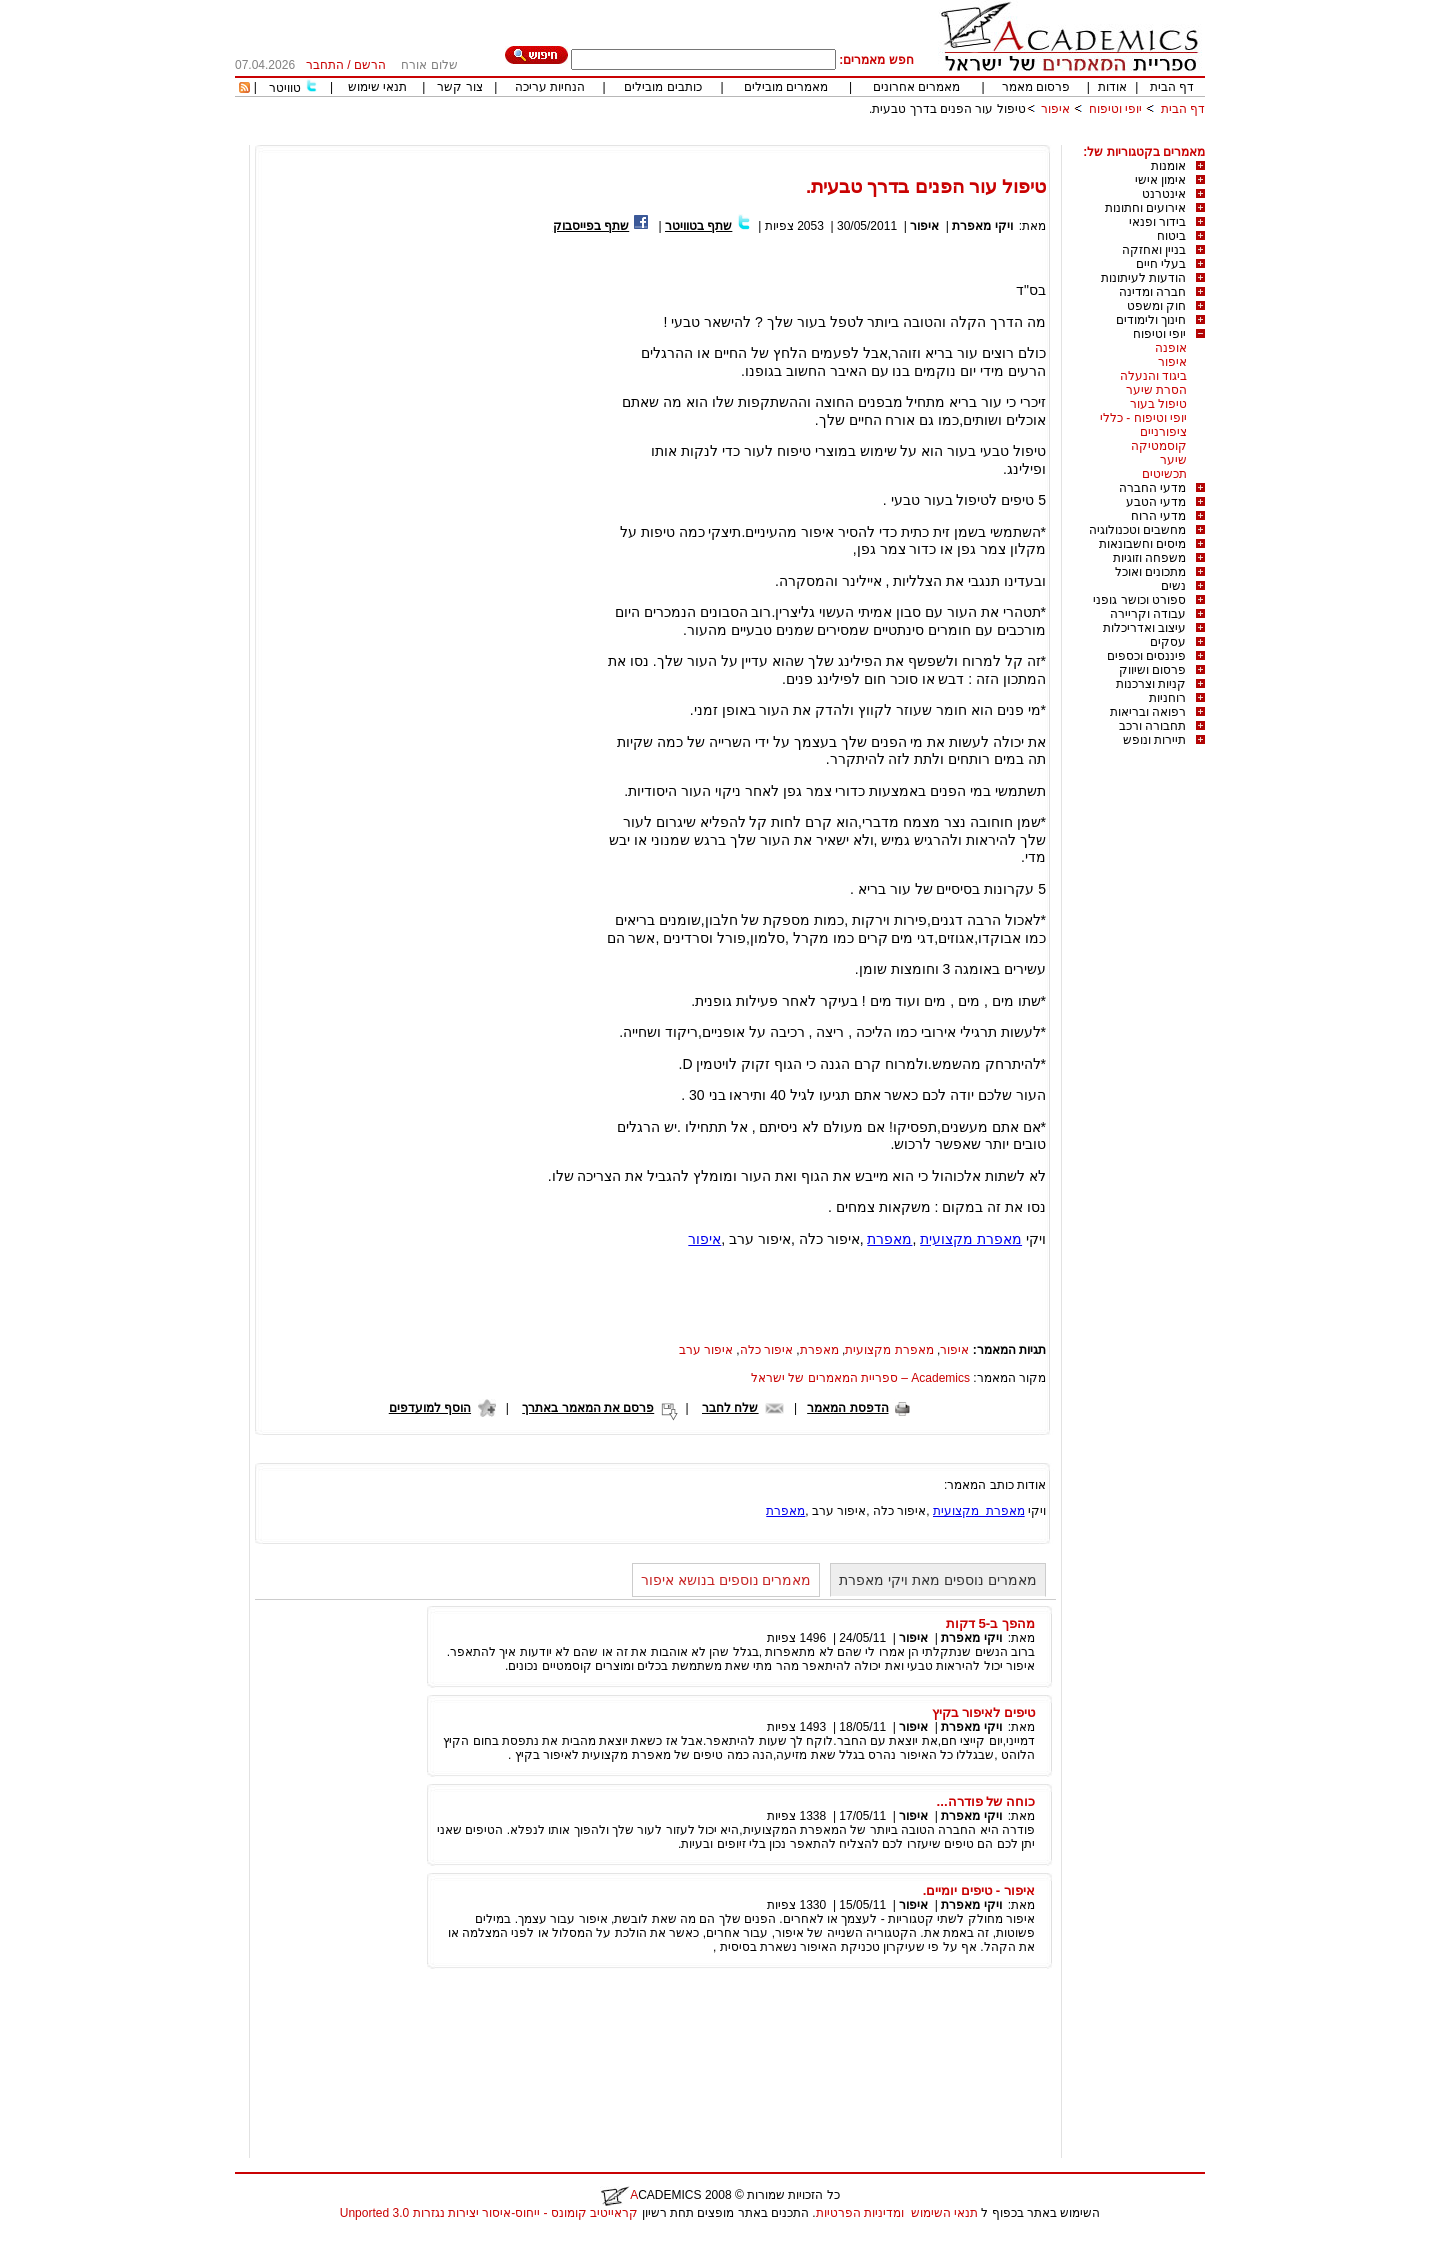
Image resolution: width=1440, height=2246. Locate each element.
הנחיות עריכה (550, 87)
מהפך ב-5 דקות (990, 1623)
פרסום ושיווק (1152, 670)
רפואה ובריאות (1148, 712)
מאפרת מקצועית (971, 1239)
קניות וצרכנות (1151, 684)
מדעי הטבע (1156, 502)
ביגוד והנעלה (1153, 376)
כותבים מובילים (662, 87)
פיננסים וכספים (1146, 656)
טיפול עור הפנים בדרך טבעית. (947, 109)
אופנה (1171, 348)
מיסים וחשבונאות (1142, 544)
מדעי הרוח (1158, 516)
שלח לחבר (730, 1408)
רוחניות (1167, 698)
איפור (1055, 109)
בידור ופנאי (1157, 222)
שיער (1173, 460)
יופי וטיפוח (1115, 109)
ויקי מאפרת (982, 226)
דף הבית (1172, 87)
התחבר (325, 65)
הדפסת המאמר (847, 1408)
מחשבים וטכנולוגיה (1137, 530)
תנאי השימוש (944, 2213)
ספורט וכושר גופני (1139, 600)
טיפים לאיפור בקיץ (983, 1712)
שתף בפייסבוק (591, 226)
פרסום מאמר (1036, 87)
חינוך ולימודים (1151, 320)
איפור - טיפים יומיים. (979, 1890)
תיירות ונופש (1154, 740)
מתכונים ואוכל (1150, 572)
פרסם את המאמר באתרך (588, 1408)
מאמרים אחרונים (916, 87)
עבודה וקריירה (1148, 614)
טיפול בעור (1158, 404)
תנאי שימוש (377, 87)
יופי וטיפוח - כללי (1143, 418)
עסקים (1168, 642)
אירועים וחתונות (1145, 208)
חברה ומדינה (1152, 292)
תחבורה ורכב (1152, 726)
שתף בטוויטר (698, 226)
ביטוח (1171, 236)
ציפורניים (1163, 432)
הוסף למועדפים (430, 1408)
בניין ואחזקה (1154, 250)
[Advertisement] (841, 137)
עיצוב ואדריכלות (1144, 628)
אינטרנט (1164, 194)
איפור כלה (766, 1350)
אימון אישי (1160, 180)
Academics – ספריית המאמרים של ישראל (860, 1378)
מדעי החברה (1152, 488)
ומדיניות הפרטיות (860, 2213)
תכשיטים (1164, 474)
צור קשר (459, 87)
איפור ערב (706, 1350)
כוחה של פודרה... (985, 1801)
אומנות (1168, 166)
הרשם (370, 65)
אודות (1112, 87)
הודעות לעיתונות (1143, 278)
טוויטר (285, 88)
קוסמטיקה (1159, 446)
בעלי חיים (1161, 264)
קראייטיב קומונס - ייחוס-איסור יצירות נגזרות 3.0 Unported (489, 2213)
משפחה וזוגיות (1149, 558)
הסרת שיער (1156, 390)
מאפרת (889, 1239)
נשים (1173, 586)
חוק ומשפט (1156, 306)
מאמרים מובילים (786, 87)
